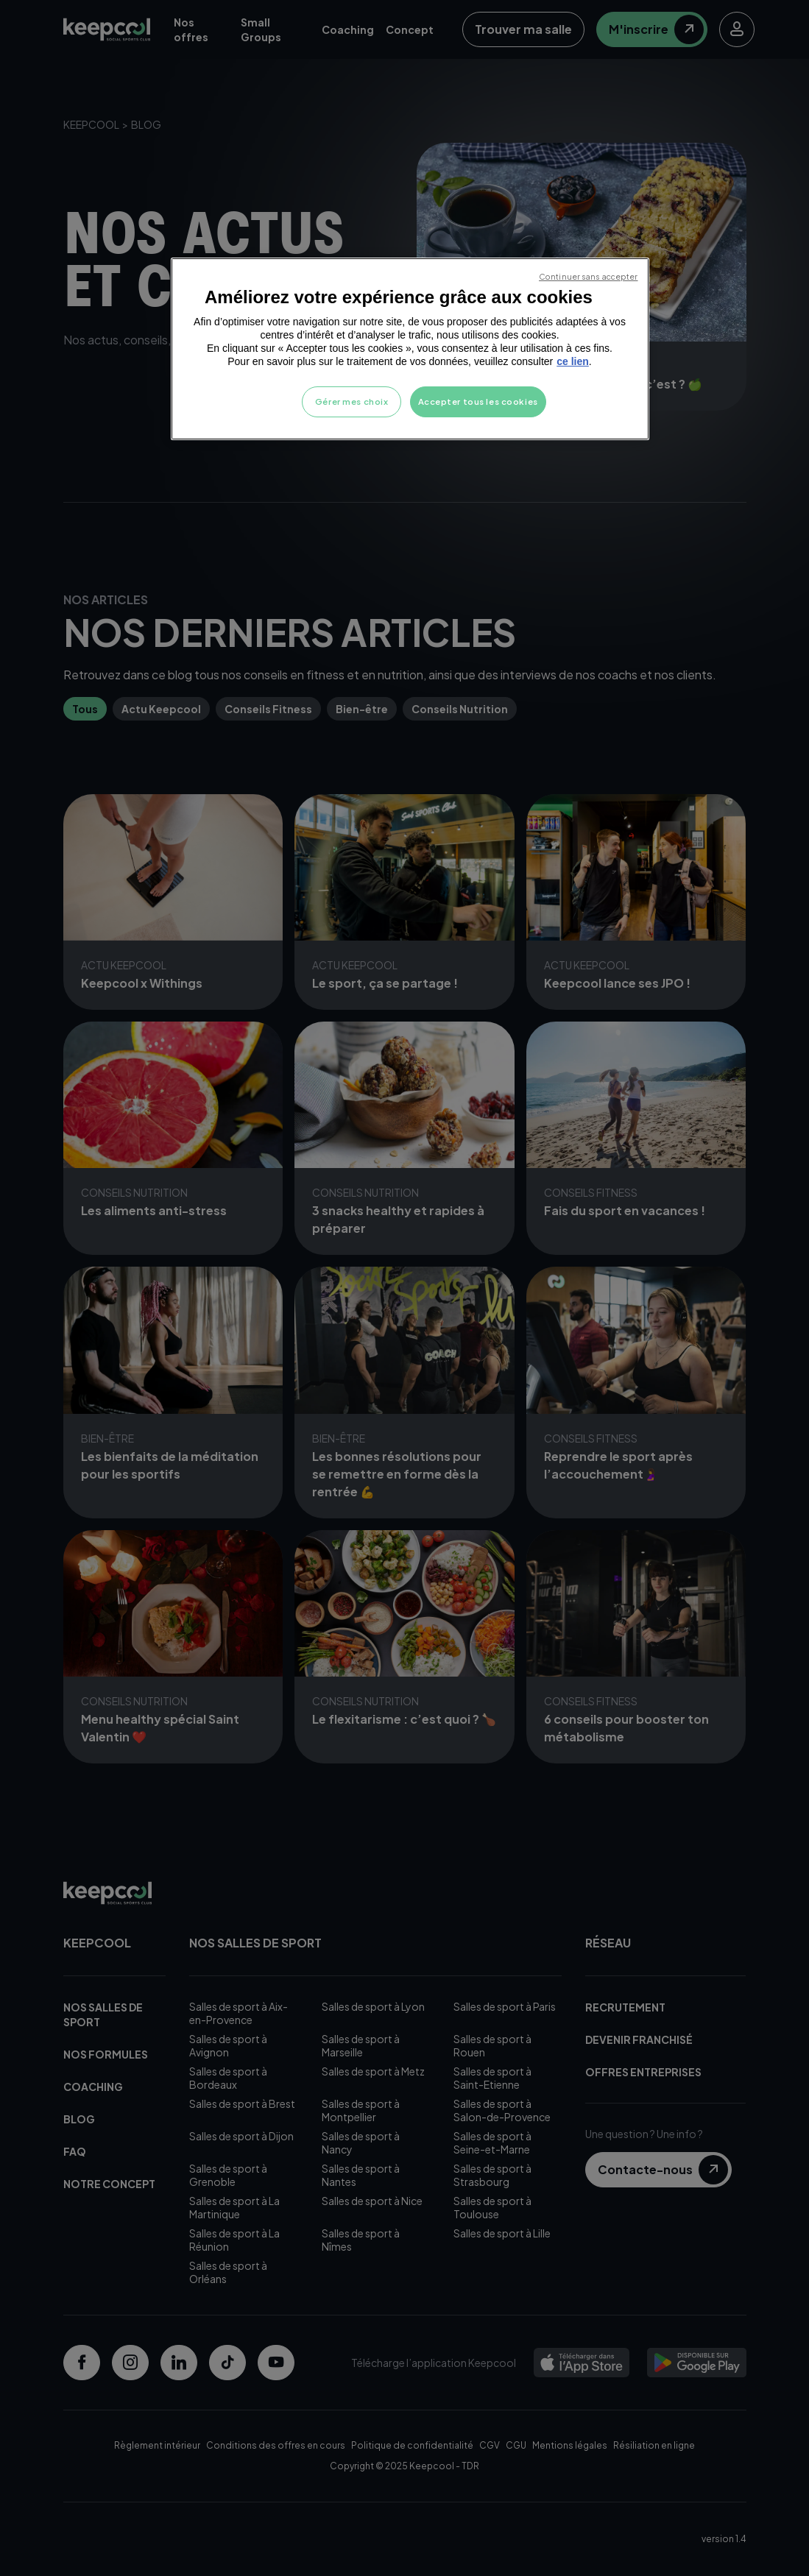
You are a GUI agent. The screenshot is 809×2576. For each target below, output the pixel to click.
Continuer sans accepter (588, 276)
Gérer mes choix (352, 401)
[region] (410, 349)
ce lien (573, 361)
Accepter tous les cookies (478, 401)
